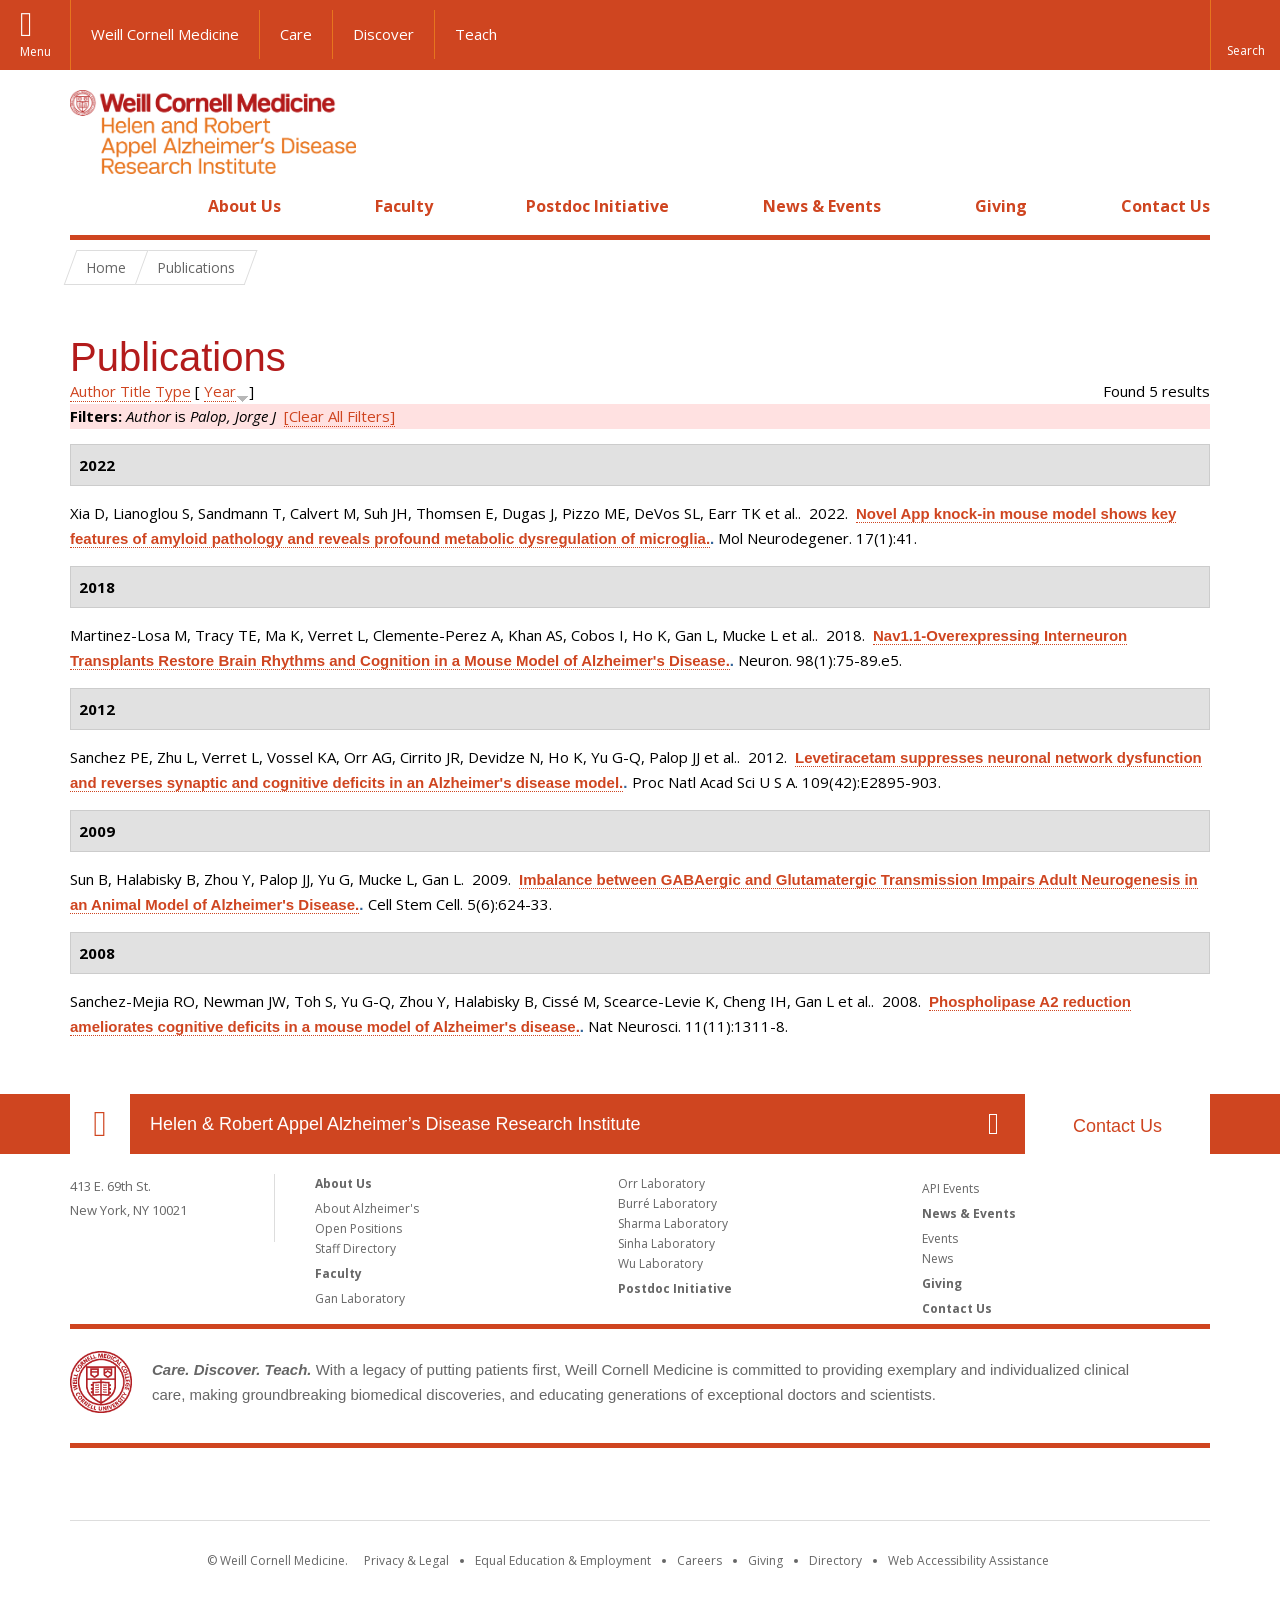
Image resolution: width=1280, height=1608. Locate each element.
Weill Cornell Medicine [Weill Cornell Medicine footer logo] (640, 1488)
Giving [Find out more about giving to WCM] (765, 1560)
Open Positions (358, 1228)
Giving (1001, 206)
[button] (1245, 35)
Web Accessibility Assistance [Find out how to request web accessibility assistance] (968, 1560)
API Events (950, 1188)
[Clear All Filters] (339, 416)
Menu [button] (35, 51)
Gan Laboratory (360, 1298)
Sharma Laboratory (673, 1223)
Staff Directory (355, 1248)
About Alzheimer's (367, 1208)
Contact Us (1165, 206)
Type (173, 391)
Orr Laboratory (661, 1183)
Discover (383, 34)
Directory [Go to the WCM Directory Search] (835, 1560)
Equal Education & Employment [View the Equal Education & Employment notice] (563, 1560)
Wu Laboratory (660, 1263)
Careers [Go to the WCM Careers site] (699, 1560)
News (937, 1258)
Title (135, 391)
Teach (476, 34)
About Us (244, 206)
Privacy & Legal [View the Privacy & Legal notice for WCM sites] (406, 1560)
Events (940, 1238)
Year (220, 391)
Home (92, 206)
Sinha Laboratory (666, 1243)
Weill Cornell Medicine (165, 34)
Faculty (404, 206)
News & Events (822, 206)
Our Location (100, 1124)
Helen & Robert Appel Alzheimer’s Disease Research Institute (395, 1124)
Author (93, 391)
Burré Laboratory (667, 1203)
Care (296, 34)
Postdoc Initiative (597, 206)
